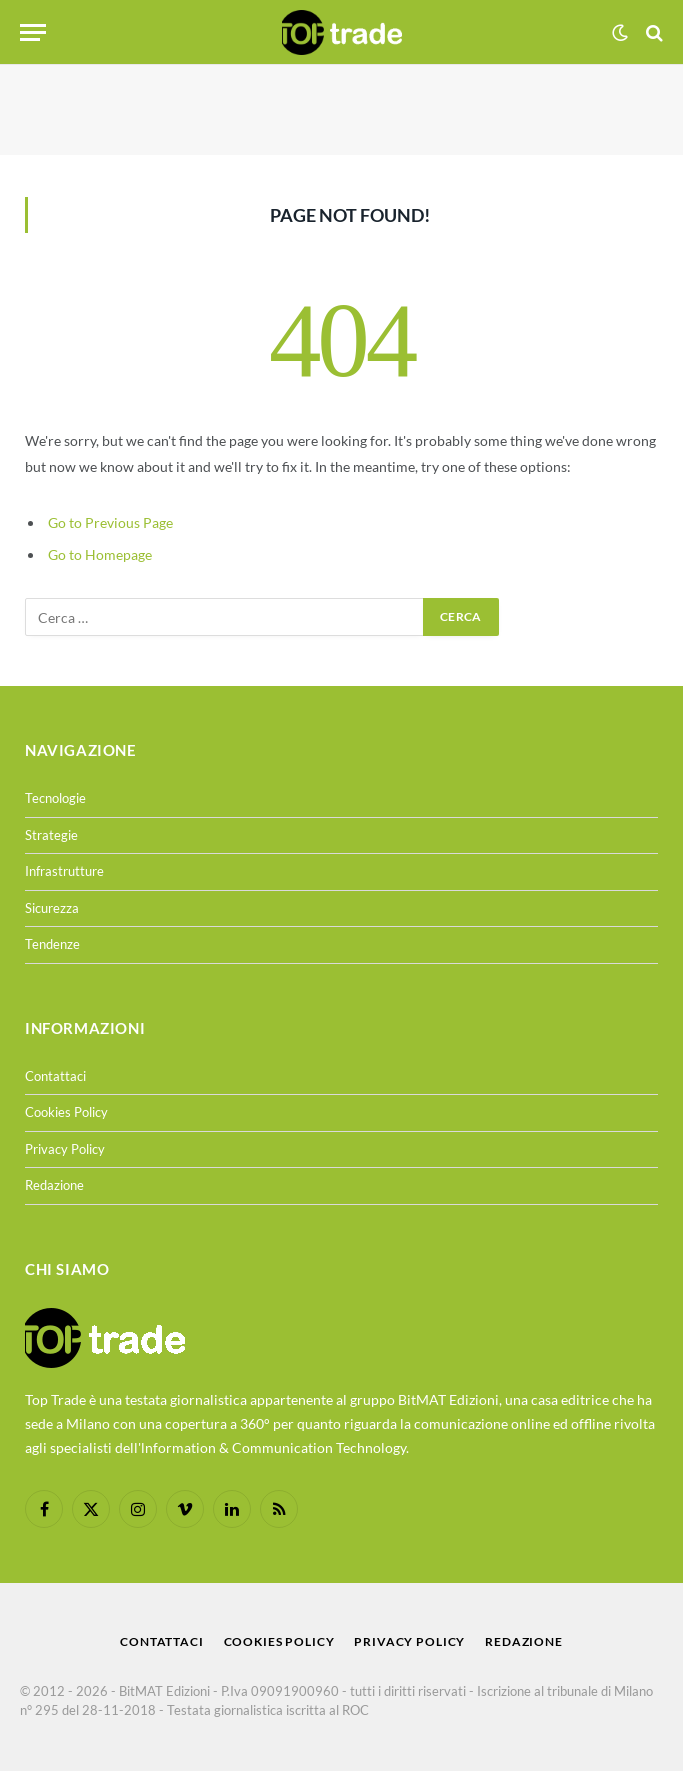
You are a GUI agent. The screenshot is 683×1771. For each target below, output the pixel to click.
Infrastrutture (64, 871)
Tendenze (52, 944)
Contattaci (55, 1076)
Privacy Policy (65, 1149)
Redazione (54, 1185)
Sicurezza (52, 908)
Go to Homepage (100, 554)
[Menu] (33, 32)
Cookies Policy (66, 1112)
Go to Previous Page (110, 522)
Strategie (51, 835)
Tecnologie (55, 798)
